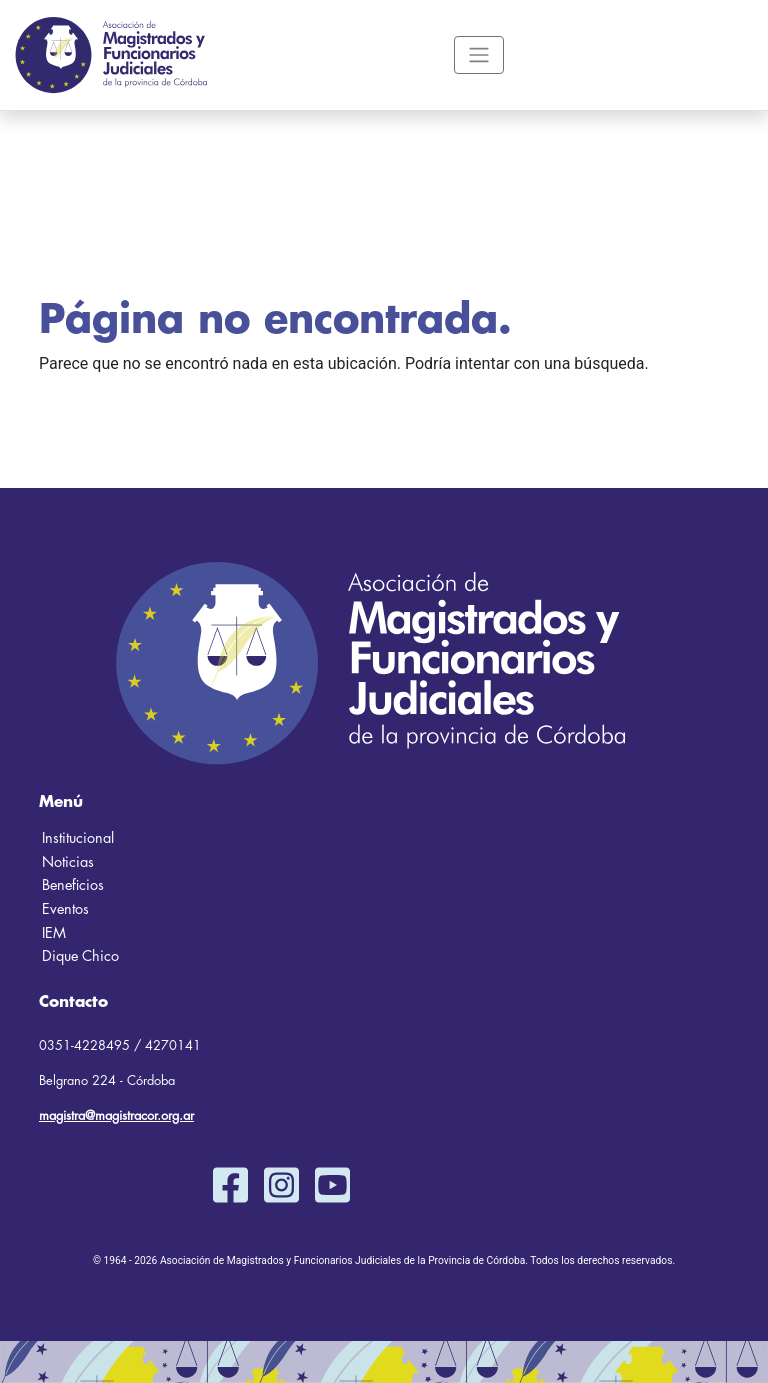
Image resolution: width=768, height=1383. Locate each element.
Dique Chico (80, 956)
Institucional (78, 838)
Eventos (65, 909)
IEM (54, 933)
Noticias (68, 862)
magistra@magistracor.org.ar (116, 1115)
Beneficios (73, 885)
